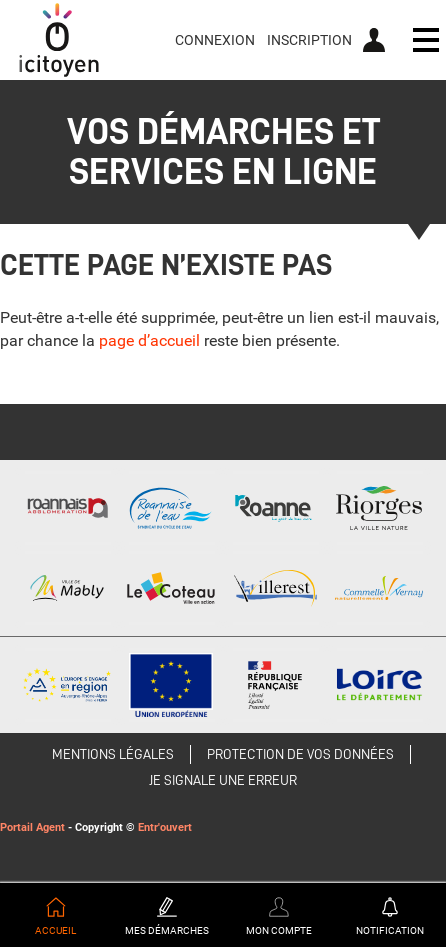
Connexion (215, 40)
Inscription (309, 40)
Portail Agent (32, 827)
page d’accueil (149, 340)
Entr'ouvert (165, 827)
